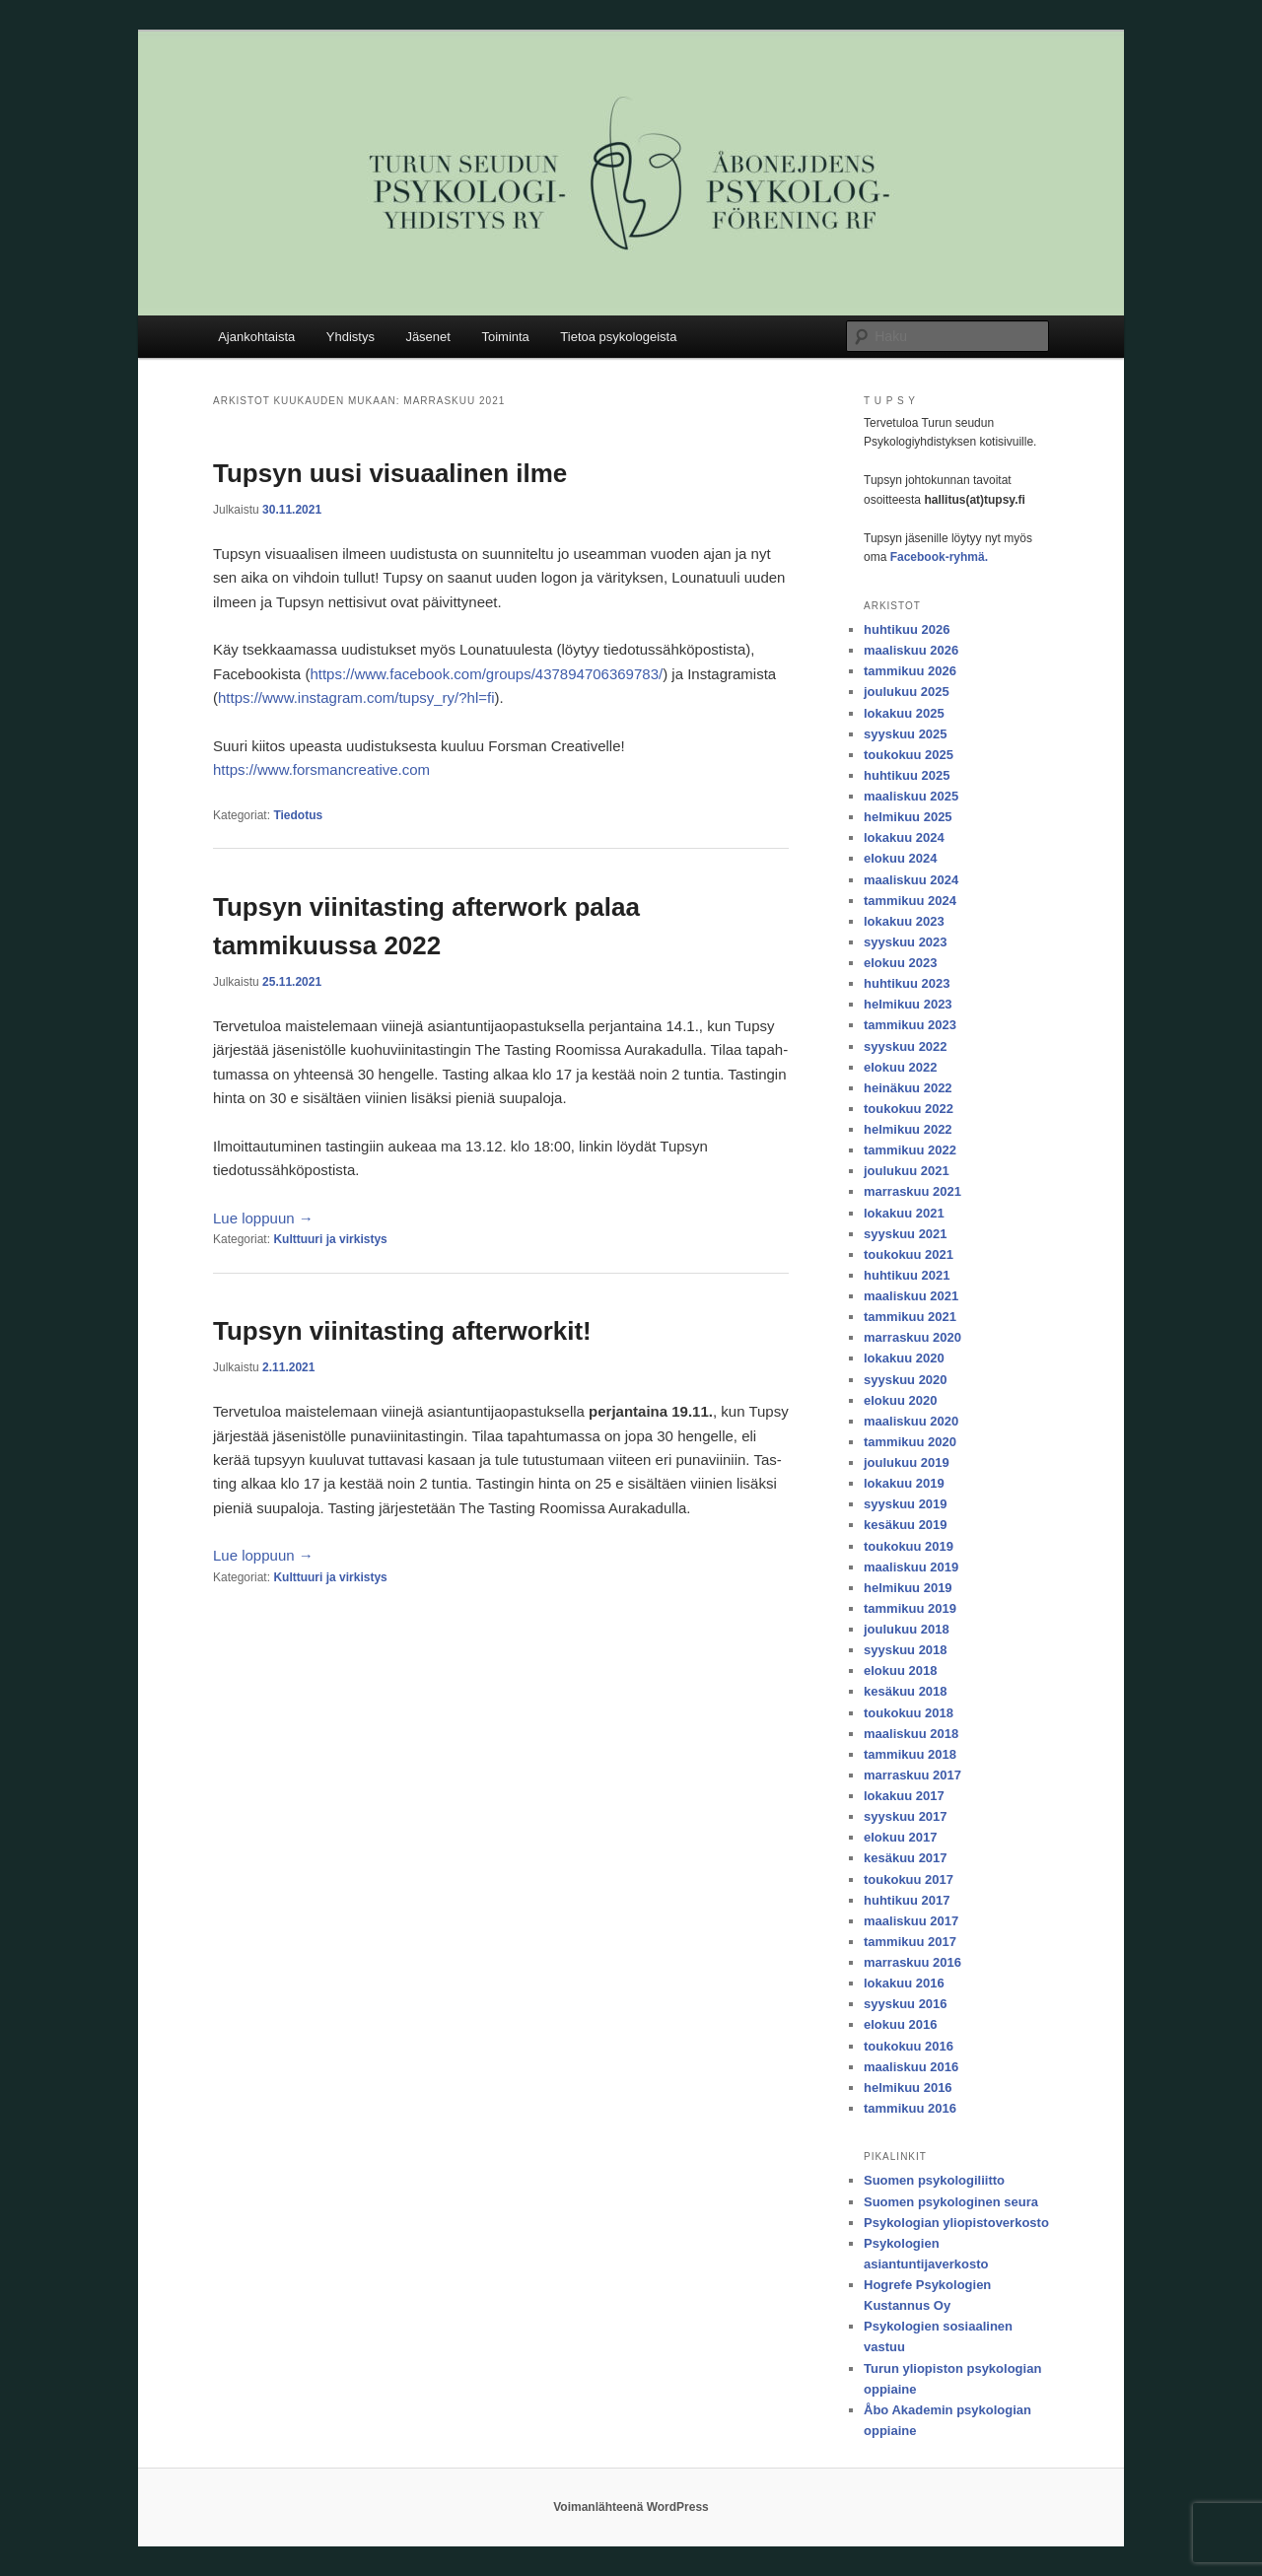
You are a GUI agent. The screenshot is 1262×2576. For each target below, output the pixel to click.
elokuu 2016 (900, 2024)
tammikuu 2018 (910, 1754)
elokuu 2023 (900, 962)
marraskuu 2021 (912, 1191)
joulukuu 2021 (906, 1170)
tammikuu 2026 (910, 670)
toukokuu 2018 (908, 1713)
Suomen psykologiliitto (934, 2180)
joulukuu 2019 (906, 1462)
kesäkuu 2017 (905, 1857)
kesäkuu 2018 (905, 1691)
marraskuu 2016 (912, 1962)
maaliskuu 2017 (911, 1921)
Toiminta (504, 336)
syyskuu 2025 (905, 734)
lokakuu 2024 (904, 837)
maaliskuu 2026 (911, 650)
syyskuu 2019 (905, 1504)
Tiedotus (297, 815)
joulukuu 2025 (906, 691)
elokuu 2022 (900, 1067)
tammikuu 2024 (910, 900)
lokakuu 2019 (904, 1483)
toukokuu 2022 (908, 1108)
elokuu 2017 (900, 1837)
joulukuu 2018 (906, 1629)
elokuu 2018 (900, 1670)
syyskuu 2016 (905, 2003)
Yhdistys (350, 336)
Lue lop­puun (263, 1218)
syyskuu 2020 (905, 1379)
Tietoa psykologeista (618, 336)
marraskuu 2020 (912, 1337)
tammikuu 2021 (910, 1316)
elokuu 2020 (900, 1400)
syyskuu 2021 (905, 1233)
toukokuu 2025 (908, 754)
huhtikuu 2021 (906, 1275)
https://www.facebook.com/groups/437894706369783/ (486, 673)
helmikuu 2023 (908, 1004)
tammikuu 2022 (910, 1150)
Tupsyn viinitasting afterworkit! (402, 1331)
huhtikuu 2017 (906, 1900)
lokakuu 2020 (904, 1358)
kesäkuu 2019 (905, 1524)
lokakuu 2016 (904, 1983)
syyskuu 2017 (905, 1816)
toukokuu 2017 (908, 1879)
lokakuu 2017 (904, 1795)
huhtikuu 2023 (906, 983)
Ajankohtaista (256, 336)
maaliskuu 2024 (911, 879)
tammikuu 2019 (910, 1608)
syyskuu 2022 (905, 1046)
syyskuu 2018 (905, 1649)
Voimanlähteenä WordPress (631, 2507)
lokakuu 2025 (904, 713)
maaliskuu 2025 (911, 796)
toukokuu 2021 (908, 1254)
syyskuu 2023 (905, 942)
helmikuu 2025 (908, 816)
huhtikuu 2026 (906, 629)
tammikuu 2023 (910, 1024)
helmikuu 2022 (908, 1129)
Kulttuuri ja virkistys (329, 1239)
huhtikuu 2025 (906, 775)
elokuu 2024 (900, 858)
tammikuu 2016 (910, 2108)
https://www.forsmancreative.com (321, 769)
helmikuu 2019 (908, 1587)
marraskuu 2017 (912, 1775)
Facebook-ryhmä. (939, 557)
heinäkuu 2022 (908, 1087)
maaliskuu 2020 (911, 1421)
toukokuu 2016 (908, 2046)
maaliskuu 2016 (911, 2066)
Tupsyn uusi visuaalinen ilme (390, 473)
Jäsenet (428, 336)
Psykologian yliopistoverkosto (956, 2222)
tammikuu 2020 (910, 1441)
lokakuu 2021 (904, 1213)
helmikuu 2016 (908, 2087)
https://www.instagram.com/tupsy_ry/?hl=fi (356, 697)
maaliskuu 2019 (911, 1567)
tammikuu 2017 (910, 1941)
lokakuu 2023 (904, 921)
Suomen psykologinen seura (951, 2201)
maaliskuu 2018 (911, 1733)
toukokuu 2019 (908, 1546)
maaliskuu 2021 (911, 1295)
